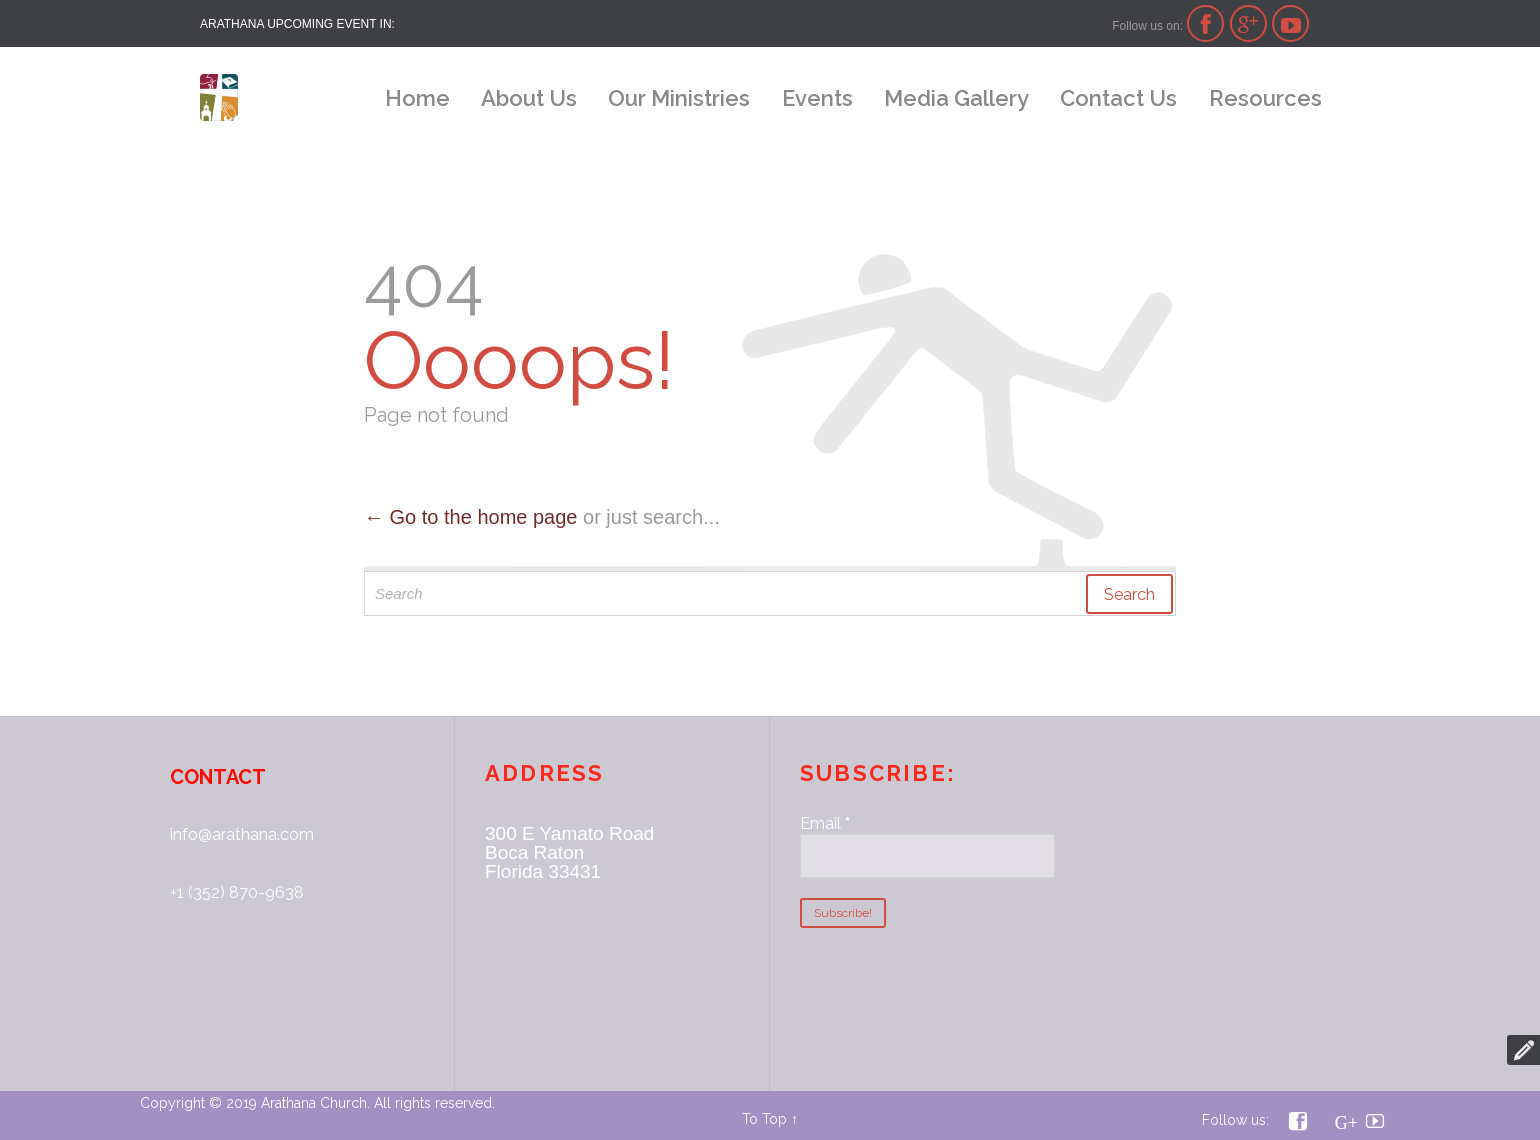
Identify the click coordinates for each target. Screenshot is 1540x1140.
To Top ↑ (770, 1119)
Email (825, 823)
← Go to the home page (470, 517)
